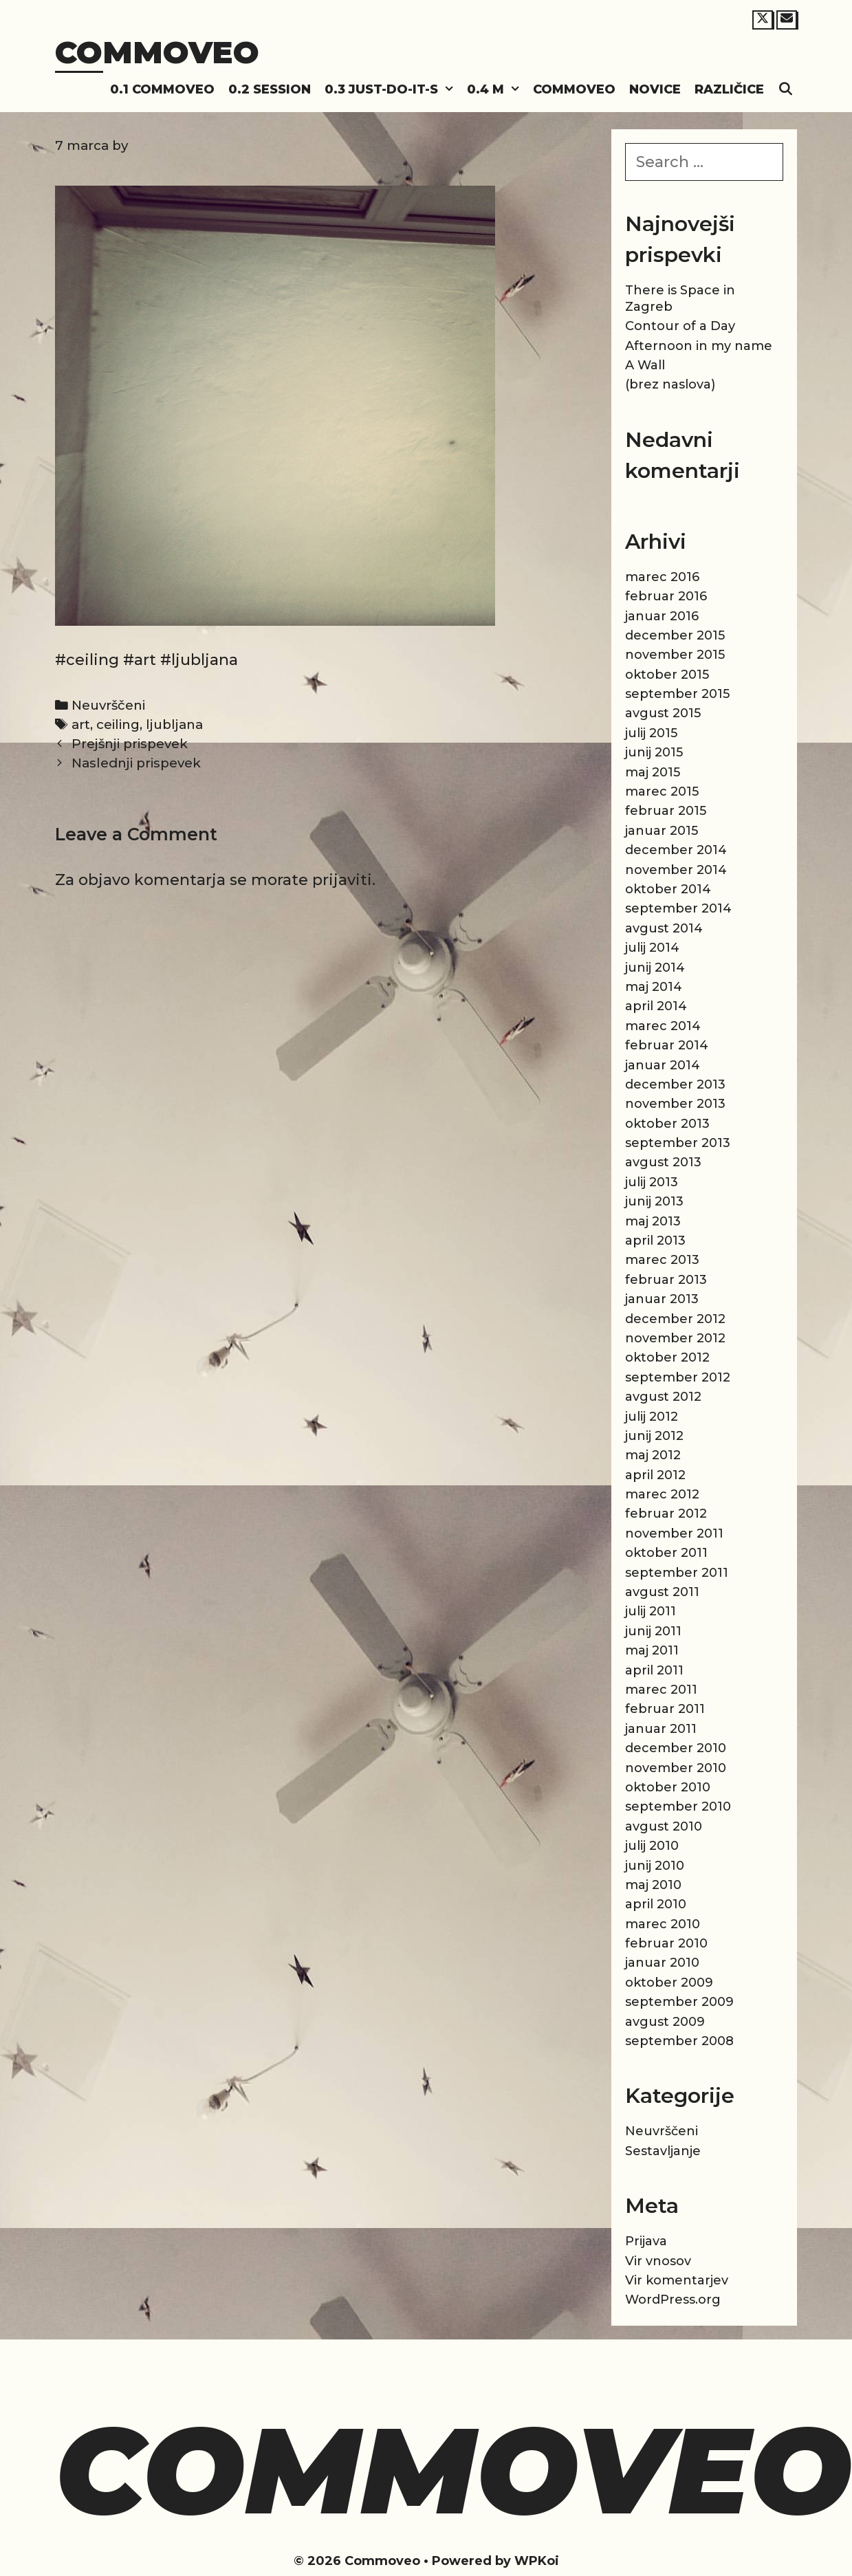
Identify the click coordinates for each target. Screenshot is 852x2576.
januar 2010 (662, 1962)
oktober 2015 (667, 674)
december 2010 (675, 1748)
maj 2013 (653, 1221)
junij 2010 (654, 1865)
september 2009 (679, 2001)
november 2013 (675, 1103)
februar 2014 (666, 1045)
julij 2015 (651, 733)
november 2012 (675, 1338)
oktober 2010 (667, 1787)
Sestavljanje (663, 2151)
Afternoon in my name (698, 345)
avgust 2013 (663, 1162)
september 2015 (677, 693)
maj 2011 (652, 1650)
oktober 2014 (668, 889)
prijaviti (342, 880)
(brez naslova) (670, 384)
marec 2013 (662, 1259)
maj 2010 (653, 1884)
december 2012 (675, 1319)
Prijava (646, 2241)
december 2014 (676, 850)
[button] (449, 90)
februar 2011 (665, 1708)
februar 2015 (665, 810)
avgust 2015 (663, 713)
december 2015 (675, 635)
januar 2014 (662, 1065)
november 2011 (674, 1533)
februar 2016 (666, 596)
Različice (729, 89)
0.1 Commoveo (162, 89)
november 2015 (675, 654)
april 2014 (656, 1006)
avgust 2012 (663, 1396)
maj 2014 (653, 986)
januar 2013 (662, 1299)
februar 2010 (666, 1943)
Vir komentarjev (676, 2280)
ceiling (118, 724)
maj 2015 (652, 772)
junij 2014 (655, 967)
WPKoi (536, 2560)
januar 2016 (662, 616)
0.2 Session (269, 89)
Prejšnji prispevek (130, 744)
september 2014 (678, 908)
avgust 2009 (665, 2021)
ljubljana (174, 724)
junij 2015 (654, 752)
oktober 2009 (669, 1982)
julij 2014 (652, 947)
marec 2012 (662, 1494)
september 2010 (678, 1806)
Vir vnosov (658, 2261)
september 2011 (676, 1572)
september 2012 (677, 1377)
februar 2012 (666, 1513)
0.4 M (496, 90)
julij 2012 (651, 1416)
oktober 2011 (666, 1552)
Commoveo (157, 52)
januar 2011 (661, 1728)
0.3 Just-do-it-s (392, 90)
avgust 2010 (663, 1826)
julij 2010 (652, 1845)
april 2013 (655, 1240)
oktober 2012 (667, 1357)
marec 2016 (662, 577)
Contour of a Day (680, 326)
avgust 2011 (662, 1592)
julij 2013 (651, 1182)
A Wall (645, 365)
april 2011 (654, 1670)
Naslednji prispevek (136, 763)
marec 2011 (661, 1689)
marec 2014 (663, 1026)
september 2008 (679, 2041)
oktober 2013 (667, 1123)
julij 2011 (650, 1611)
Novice (655, 89)
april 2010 (655, 1904)
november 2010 (675, 1768)
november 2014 (676, 869)
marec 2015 (662, 791)
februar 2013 (666, 1279)
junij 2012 (654, 1435)
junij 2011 (653, 1631)
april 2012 (655, 1475)
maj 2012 (653, 1455)
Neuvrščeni (108, 705)
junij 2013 (654, 1201)
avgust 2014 (664, 928)
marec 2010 (662, 1924)
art (81, 724)
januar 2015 (661, 830)
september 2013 (677, 1142)
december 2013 (675, 1084)
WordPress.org (673, 2299)
